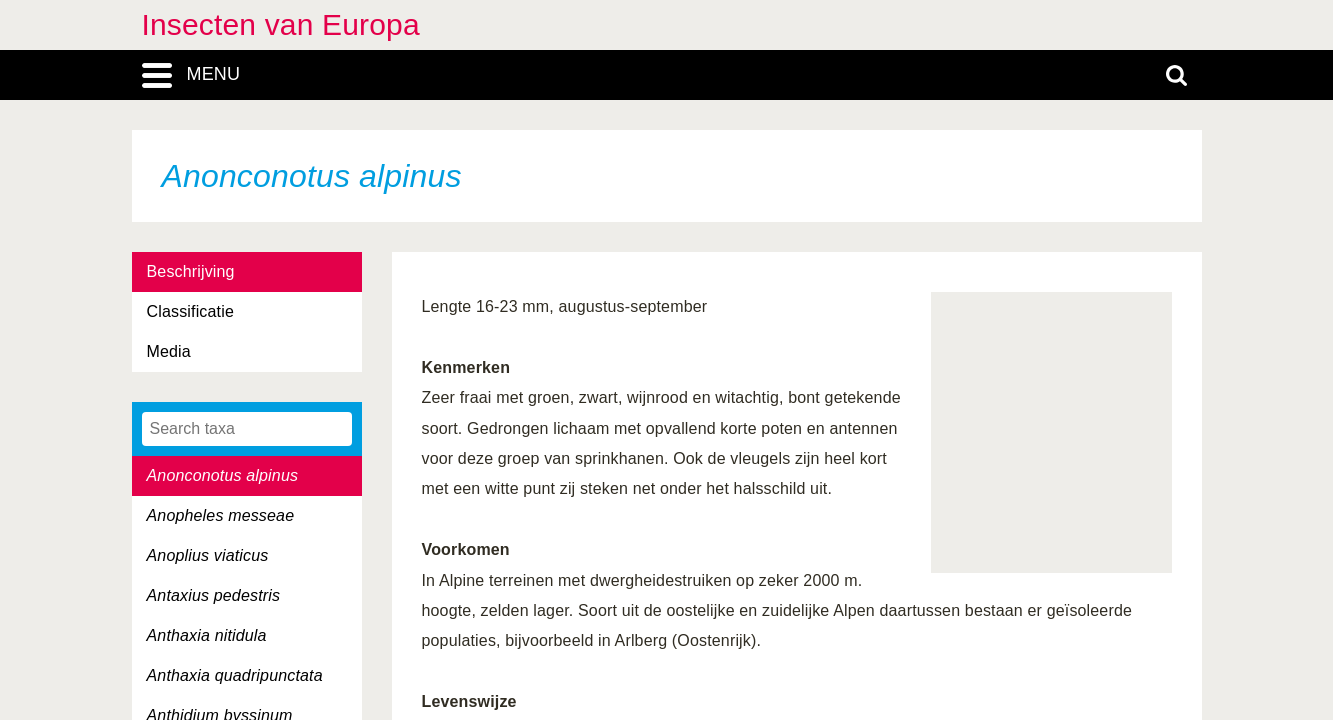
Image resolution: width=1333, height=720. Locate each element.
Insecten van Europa (281, 24)
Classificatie (190, 311)
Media (169, 351)
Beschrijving (191, 271)
